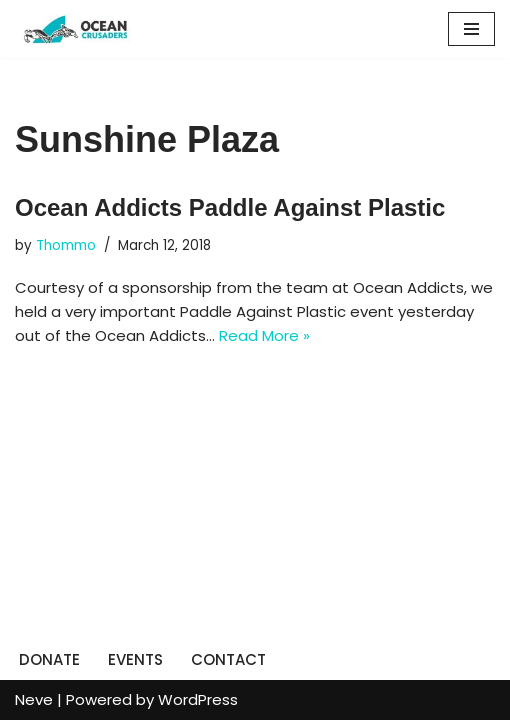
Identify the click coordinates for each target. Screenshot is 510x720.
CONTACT (228, 659)
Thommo (66, 245)
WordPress (198, 699)
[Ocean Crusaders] (75, 29)
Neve (34, 699)
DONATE (49, 659)
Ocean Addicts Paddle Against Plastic (230, 207)
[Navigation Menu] (471, 29)
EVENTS (135, 659)
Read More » (264, 335)
